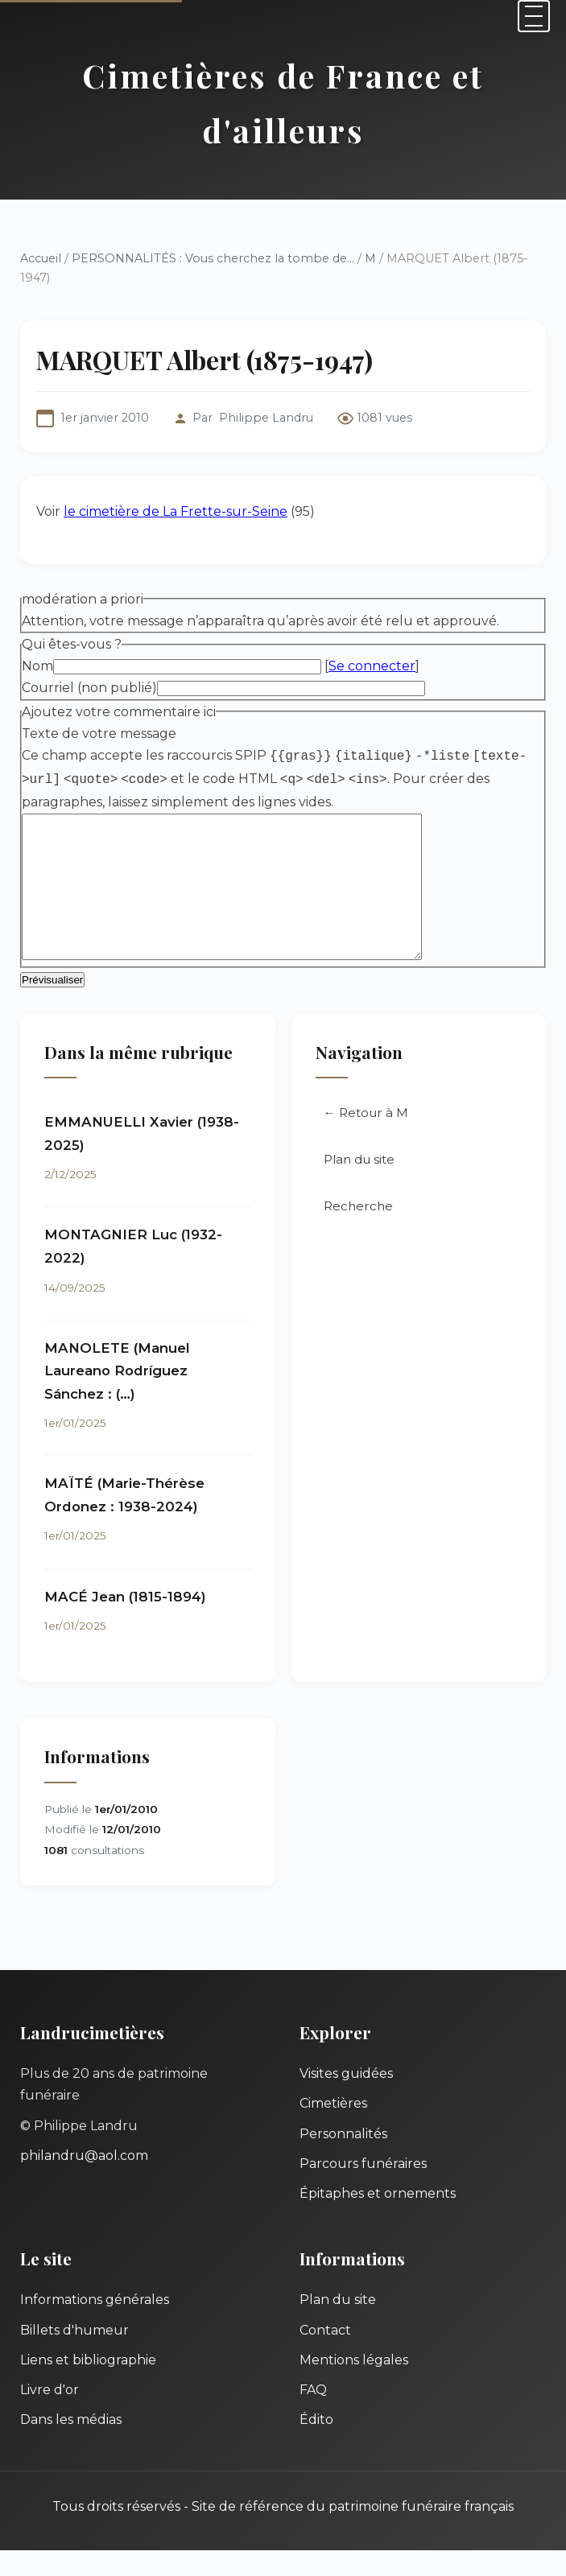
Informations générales (94, 2325)
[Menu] (534, 16)
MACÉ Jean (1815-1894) (125, 1622)
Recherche (358, 1231)
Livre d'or (49, 2415)
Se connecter (371, 666)
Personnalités (343, 2159)
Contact (325, 2356)
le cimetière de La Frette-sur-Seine (175, 511)
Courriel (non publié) (89, 687)
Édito (316, 2445)
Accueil (40, 258)
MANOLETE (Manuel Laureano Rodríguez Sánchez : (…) (116, 1397)
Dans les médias (71, 2445)
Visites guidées (346, 2099)
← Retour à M (366, 1138)
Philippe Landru (266, 417)
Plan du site (359, 1185)
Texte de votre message (99, 733)
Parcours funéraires (363, 2189)
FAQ (313, 2415)
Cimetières (333, 2129)
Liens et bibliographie (88, 2385)
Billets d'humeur (74, 2356)
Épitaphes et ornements (378, 2219)
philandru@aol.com (84, 2181)
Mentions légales (354, 2385)
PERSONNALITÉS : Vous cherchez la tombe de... (213, 258)
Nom (37, 666)
